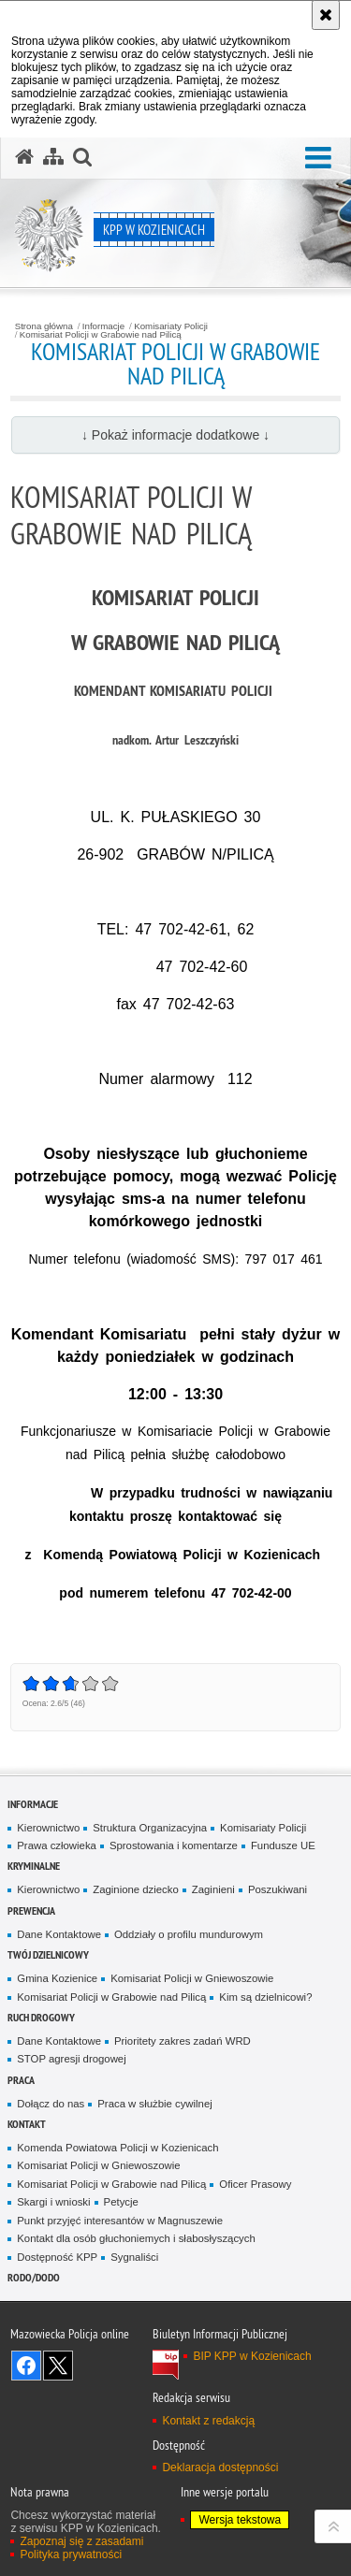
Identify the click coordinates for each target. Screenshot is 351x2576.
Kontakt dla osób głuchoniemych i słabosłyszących (136, 2238)
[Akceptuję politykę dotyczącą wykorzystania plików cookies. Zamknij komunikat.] (326, 15)
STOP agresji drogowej (71, 2058)
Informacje (103, 326)
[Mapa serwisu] (53, 157)
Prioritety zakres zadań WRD (182, 2041)
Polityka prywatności (71, 2554)
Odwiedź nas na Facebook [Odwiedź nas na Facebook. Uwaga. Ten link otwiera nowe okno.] (26, 2366)
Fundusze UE (283, 1845)
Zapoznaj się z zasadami (81, 2541)
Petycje (121, 2201)
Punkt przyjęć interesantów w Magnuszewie (120, 2220)
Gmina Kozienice (57, 1978)
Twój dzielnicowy (48, 1954)
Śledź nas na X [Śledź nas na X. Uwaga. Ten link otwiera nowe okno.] (58, 2366)
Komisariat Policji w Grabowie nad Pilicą (101, 335)
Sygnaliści (134, 2257)
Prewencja (31, 1910)
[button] (318, 158)
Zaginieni (213, 1889)
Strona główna (44, 326)
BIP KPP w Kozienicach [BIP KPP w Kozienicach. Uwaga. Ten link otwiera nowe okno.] (252, 2356)
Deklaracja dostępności (220, 2467)
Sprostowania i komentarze (174, 1845)
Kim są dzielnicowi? (265, 1997)
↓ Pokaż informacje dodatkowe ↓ (175, 434)
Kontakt (26, 2124)
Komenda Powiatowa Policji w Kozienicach (117, 2147)
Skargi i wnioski (53, 2201)
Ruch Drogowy (41, 2017)
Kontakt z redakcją (208, 2420)
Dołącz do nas (50, 2103)
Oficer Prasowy (255, 2184)
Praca (21, 2080)
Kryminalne (33, 1866)
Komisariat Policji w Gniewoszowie (191, 1978)
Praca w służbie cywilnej (154, 2103)
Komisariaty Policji (171, 326)
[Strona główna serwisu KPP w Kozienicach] (24, 157)
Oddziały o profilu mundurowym (188, 1934)
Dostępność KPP (57, 2257)
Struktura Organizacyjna (150, 1827)
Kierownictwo (48, 1827)
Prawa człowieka (56, 1845)
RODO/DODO (33, 2277)
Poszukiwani (277, 1889)
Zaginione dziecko (136, 1889)
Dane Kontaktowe (59, 1934)
